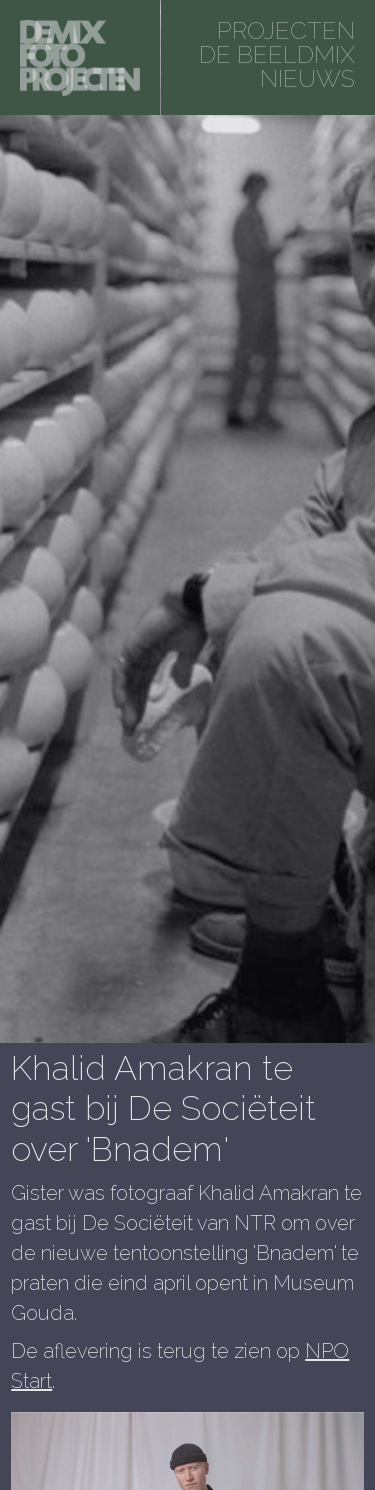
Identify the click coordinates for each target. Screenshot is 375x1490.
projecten (286, 30)
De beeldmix (277, 54)
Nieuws (307, 78)
